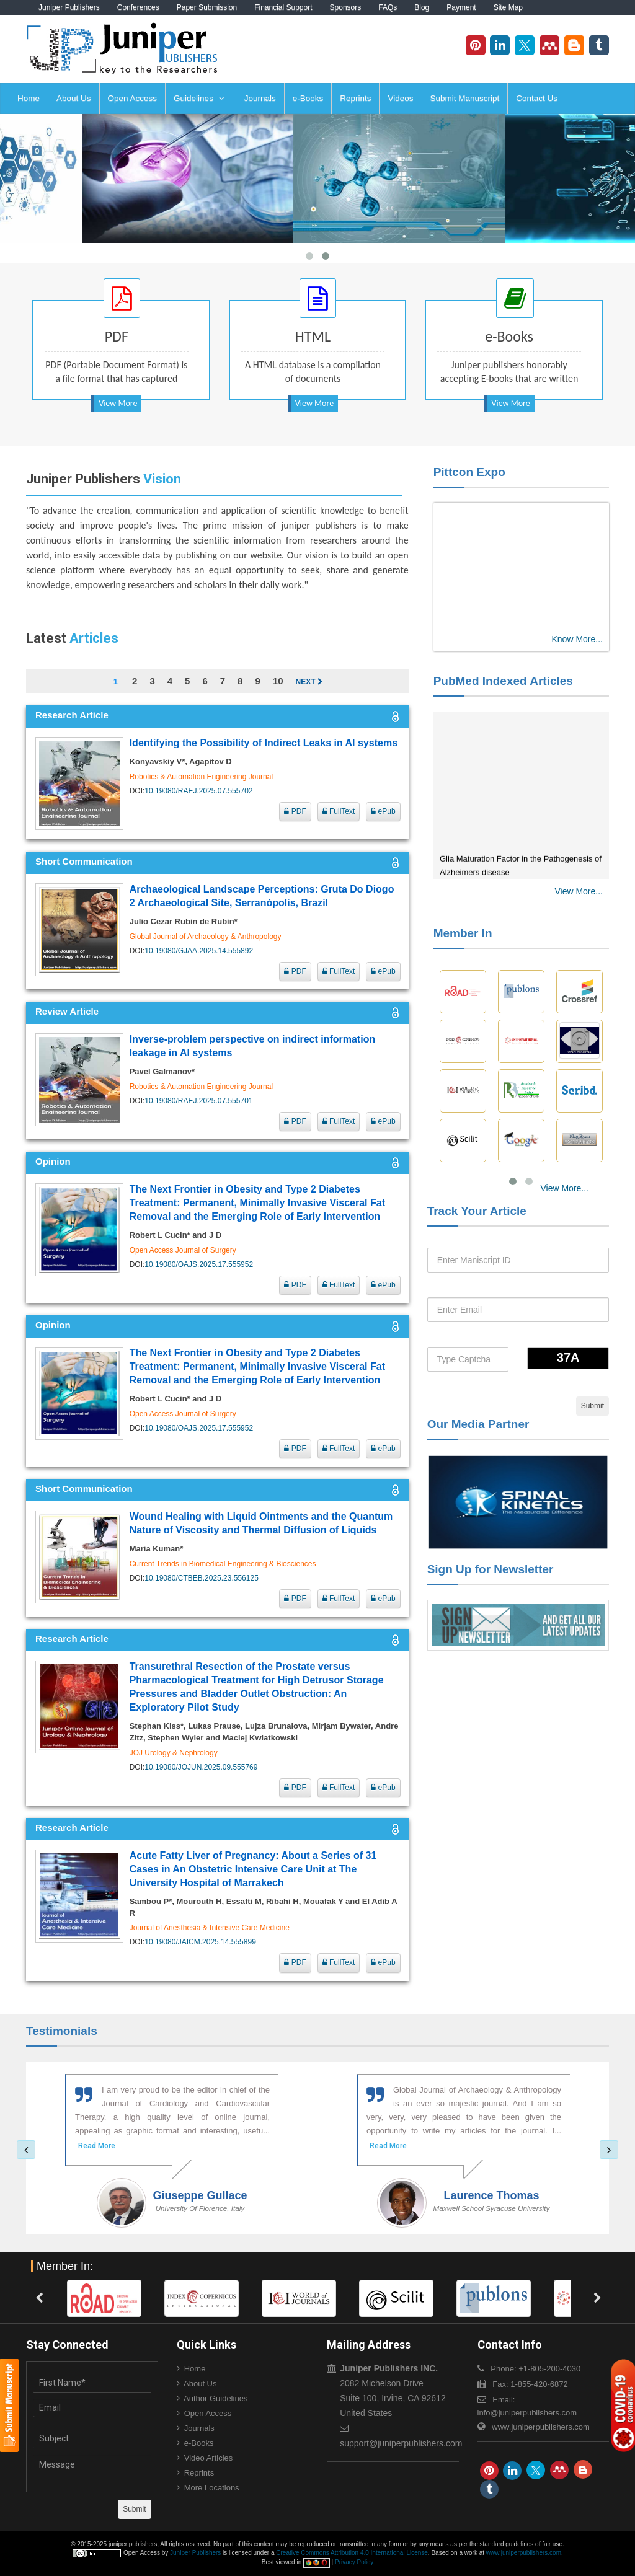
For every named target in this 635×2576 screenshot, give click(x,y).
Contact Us (536, 98)
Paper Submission (207, 7)
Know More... (577, 639)
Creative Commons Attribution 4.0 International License (352, 2552)
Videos (400, 98)
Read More (96, 2146)
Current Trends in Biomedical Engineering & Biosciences (223, 1563)
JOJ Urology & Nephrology (174, 1753)
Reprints (355, 98)
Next (308, 681)
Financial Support (283, 7)
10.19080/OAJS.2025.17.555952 (198, 1264)
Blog (421, 7)
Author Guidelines (215, 2398)
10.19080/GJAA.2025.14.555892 (198, 950)
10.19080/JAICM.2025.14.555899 (199, 1942)
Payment (461, 7)
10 (278, 681)
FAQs (387, 7)
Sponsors (346, 7)
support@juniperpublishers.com (401, 2443)
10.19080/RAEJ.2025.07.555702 (198, 791)
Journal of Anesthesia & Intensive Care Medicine (210, 1927)
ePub (383, 811)
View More (118, 403)
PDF (295, 811)
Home (28, 98)
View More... (578, 891)
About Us (73, 98)
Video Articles (208, 2458)
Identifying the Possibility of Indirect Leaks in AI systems (263, 743)
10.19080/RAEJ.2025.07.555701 (198, 1100)
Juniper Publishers (69, 7)
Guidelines (199, 98)
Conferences (138, 7)
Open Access (133, 98)
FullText (338, 811)
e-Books (308, 98)
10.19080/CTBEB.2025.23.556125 (201, 1578)
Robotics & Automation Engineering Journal (201, 776)
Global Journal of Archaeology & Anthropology (206, 936)
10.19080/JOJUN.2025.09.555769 (200, 1767)
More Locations (211, 2487)
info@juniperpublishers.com (527, 2412)
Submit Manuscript (465, 98)
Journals (260, 98)
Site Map (508, 7)
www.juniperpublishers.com (541, 2427)
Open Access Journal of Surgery (183, 1250)
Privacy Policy (354, 2562)
